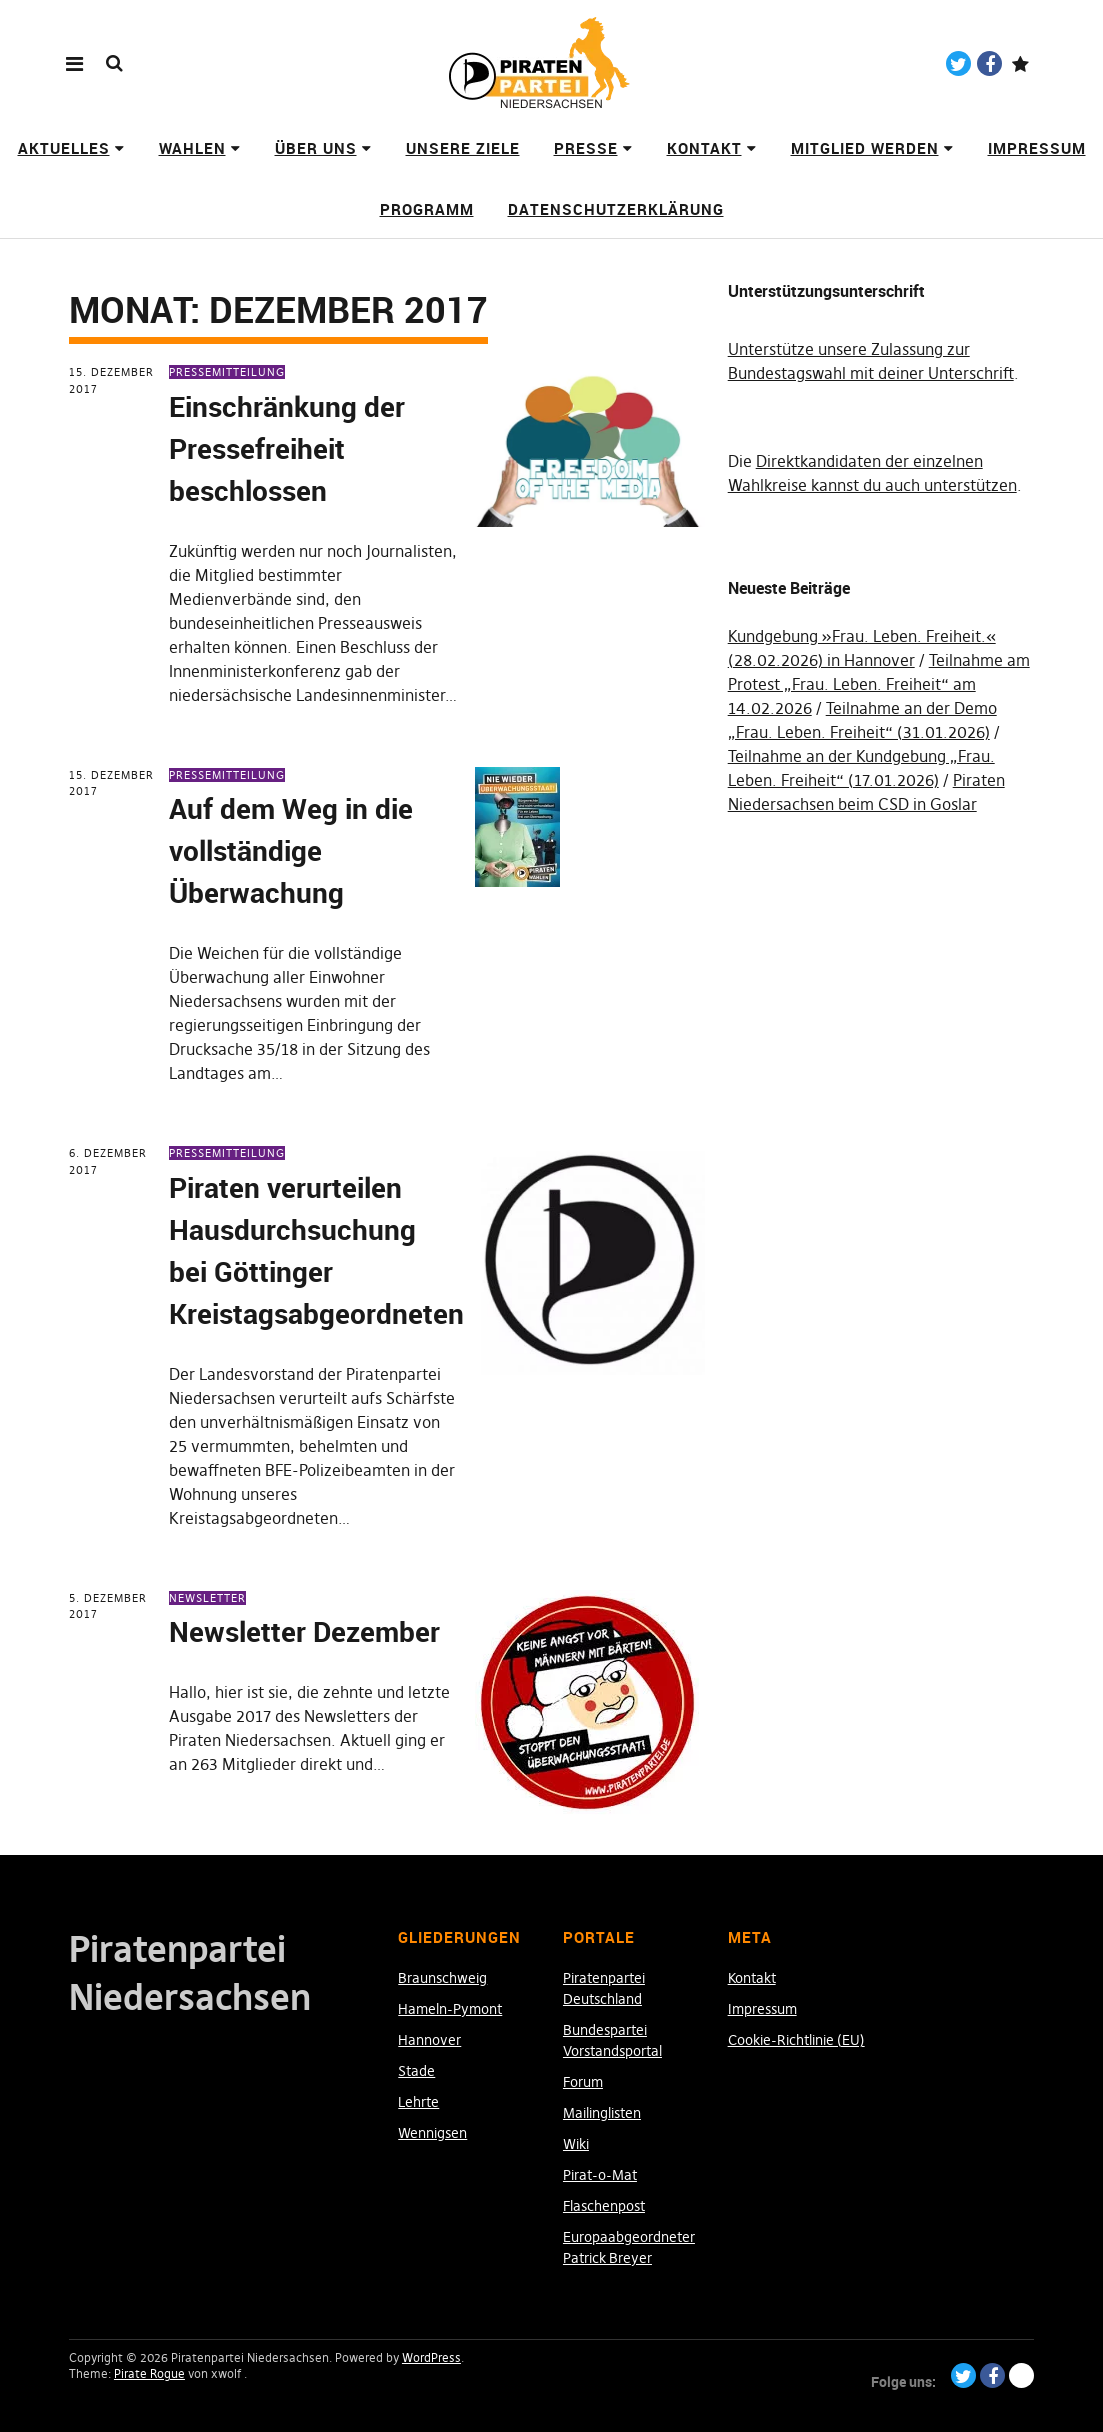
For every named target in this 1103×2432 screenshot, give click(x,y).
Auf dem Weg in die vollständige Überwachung (291, 850)
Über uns (316, 148)
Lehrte (418, 2102)
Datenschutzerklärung (616, 209)
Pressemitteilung (227, 372)
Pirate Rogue (149, 2373)
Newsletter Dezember (304, 1631)
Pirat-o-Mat (600, 2175)
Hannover (429, 2040)
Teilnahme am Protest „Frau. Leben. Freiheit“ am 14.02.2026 (879, 684)
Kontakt (704, 148)
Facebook (989, 63)
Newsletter (207, 1598)
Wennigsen (432, 2133)
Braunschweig (442, 1978)
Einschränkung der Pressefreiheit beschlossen (287, 448)
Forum (583, 2082)
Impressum (1037, 148)
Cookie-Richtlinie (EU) (796, 2040)
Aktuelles (64, 148)
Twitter (958, 63)
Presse (586, 148)
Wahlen (192, 148)
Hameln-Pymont (450, 2009)
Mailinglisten (602, 2113)
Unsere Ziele (463, 148)
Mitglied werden (865, 148)
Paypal (1020, 63)
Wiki (576, 2144)
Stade (416, 2071)
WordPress (431, 2357)
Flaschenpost (604, 2206)
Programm (427, 209)
